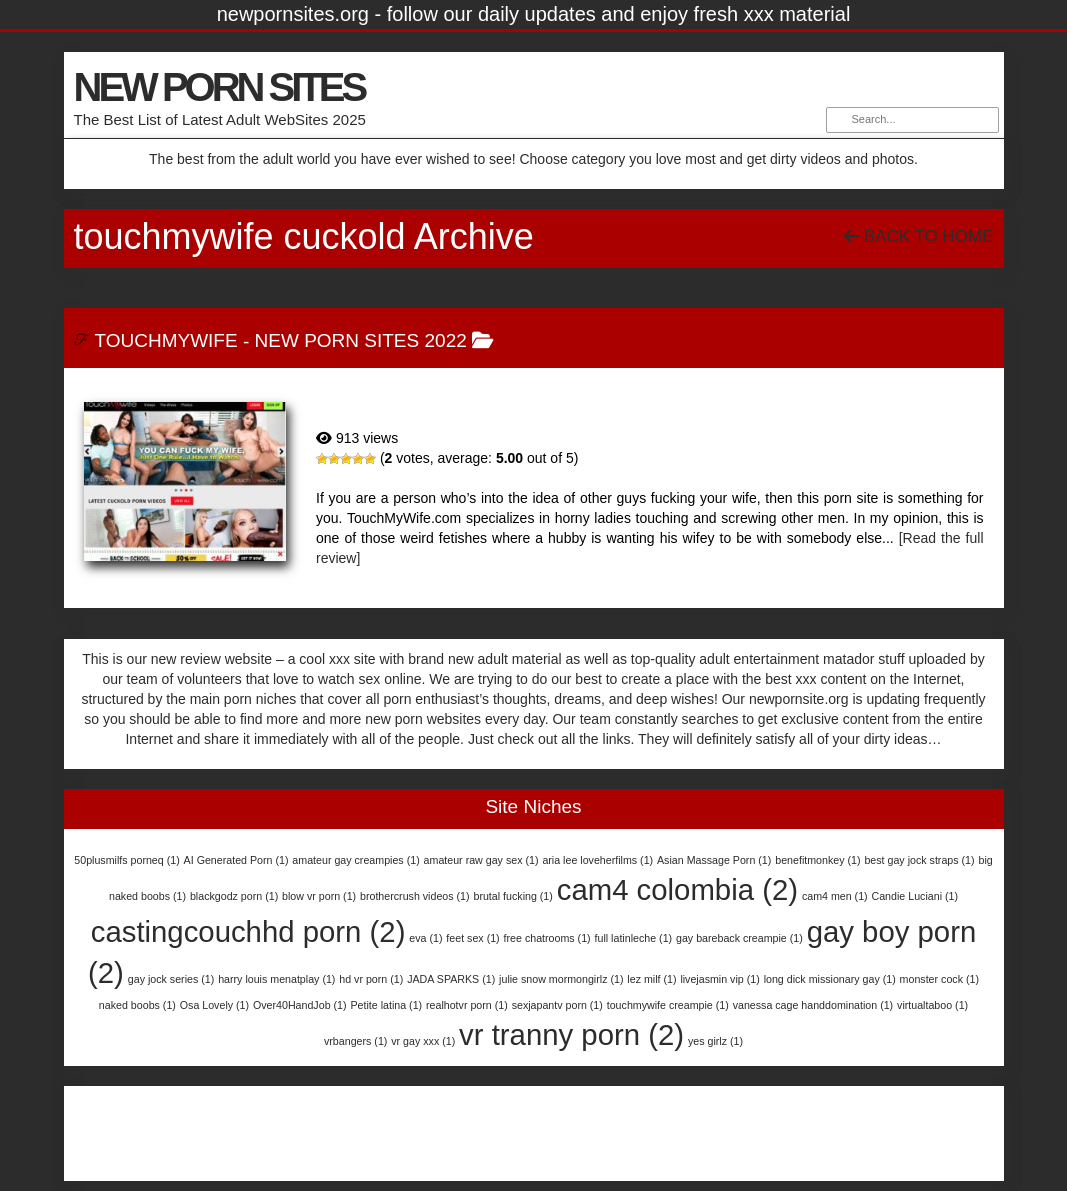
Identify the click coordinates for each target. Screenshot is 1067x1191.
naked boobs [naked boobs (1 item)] (137, 1005)
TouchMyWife (165, 340)
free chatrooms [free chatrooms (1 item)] (547, 938)
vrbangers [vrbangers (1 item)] (355, 1041)
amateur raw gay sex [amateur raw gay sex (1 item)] (481, 860)
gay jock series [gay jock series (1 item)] (171, 979)
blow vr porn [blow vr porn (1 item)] (319, 896)
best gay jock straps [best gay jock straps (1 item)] (919, 860)
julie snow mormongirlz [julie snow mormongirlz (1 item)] (561, 979)
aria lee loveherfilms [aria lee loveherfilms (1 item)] (597, 860)
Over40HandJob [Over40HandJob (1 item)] (300, 1005)
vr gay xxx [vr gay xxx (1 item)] (423, 1041)
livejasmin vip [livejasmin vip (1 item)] (719, 979)
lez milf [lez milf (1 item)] (651, 979)
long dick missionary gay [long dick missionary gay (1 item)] (830, 979)
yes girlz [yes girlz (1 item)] (715, 1041)
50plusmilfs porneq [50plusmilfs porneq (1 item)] (126, 860)
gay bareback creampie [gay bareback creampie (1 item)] (739, 938)
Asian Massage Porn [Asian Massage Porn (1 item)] (714, 860)
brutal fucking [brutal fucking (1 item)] (512, 896)
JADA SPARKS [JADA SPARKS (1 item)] (451, 979)
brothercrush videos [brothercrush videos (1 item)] (415, 896)
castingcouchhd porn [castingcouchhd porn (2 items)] (248, 931)
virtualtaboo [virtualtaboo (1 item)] (932, 1005)
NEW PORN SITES (219, 87)
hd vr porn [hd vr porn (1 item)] (371, 979)
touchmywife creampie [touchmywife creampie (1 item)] (668, 1005)
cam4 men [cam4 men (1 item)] (835, 896)
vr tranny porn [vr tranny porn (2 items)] (571, 1034)
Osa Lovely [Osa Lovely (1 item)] (214, 1005)
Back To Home (918, 236)
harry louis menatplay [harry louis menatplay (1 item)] (276, 979)
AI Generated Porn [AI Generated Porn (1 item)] (236, 860)
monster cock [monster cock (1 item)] (939, 979)
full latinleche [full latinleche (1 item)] (634, 938)
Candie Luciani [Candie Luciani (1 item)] (915, 896)
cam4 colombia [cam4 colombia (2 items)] (677, 889)
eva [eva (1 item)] (425, 938)
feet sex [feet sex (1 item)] (472, 938)
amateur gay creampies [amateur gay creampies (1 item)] (355, 860)
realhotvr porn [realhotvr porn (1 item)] (467, 1005)
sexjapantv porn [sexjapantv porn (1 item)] (557, 1005)
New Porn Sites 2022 (361, 340)
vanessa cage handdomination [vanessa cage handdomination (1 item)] (813, 1005)
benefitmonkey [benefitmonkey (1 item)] (817, 860)
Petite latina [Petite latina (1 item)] (386, 1005)
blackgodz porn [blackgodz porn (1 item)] (234, 896)
